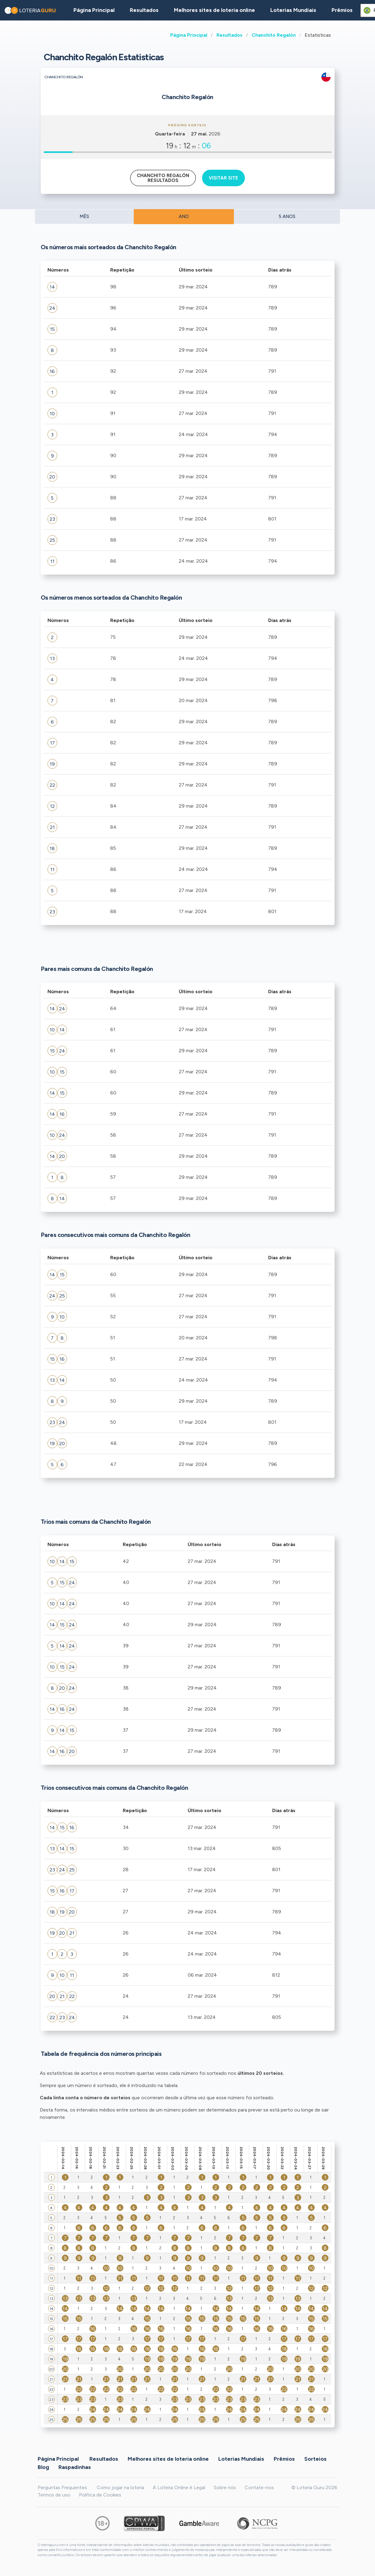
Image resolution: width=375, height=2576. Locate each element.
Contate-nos (259, 2487)
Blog (43, 2467)
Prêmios (342, 10)
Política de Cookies (100, 2495)
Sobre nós (225, 2487)
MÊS (84, 216)
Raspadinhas (74, 2467)
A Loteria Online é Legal (179, 2487)
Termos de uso (54, 2495)
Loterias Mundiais (293, 10)
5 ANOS (287, 216)
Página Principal (188, 35)
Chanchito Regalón (274, 35)
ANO (184, 216)
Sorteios (315, 2459)
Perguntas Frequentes (62, 2487)
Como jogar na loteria (120, 2487)
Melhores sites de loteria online (214, 10)
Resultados (229, 35)
